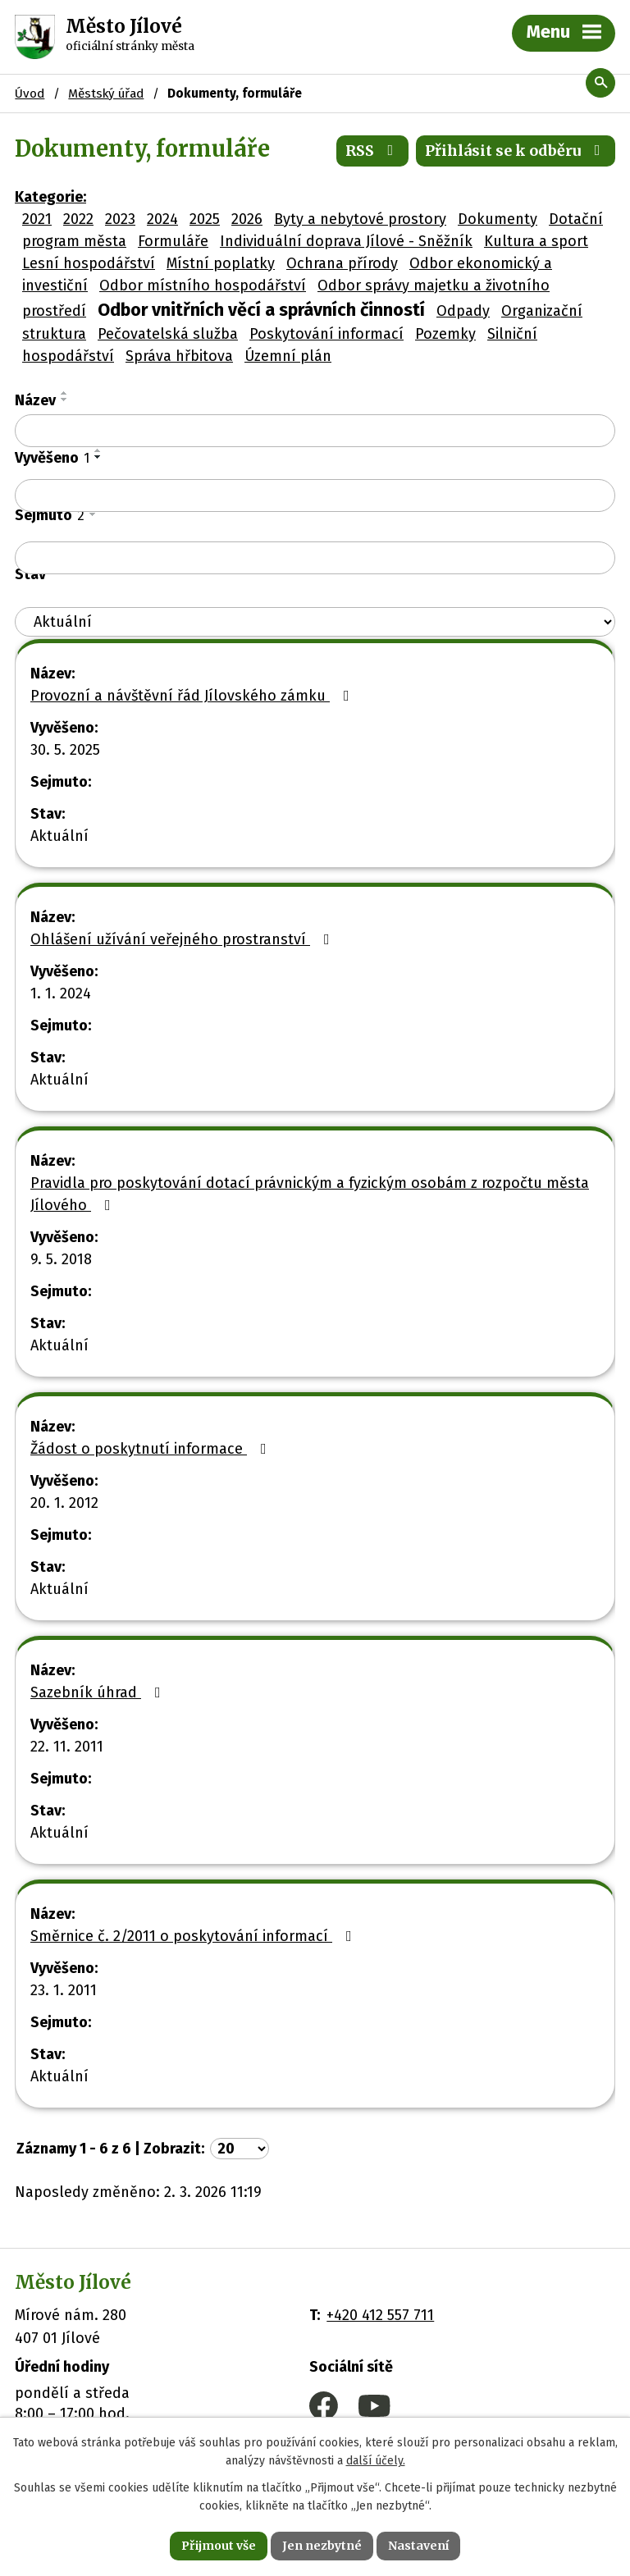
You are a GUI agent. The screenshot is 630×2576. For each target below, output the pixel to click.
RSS (372, 150)
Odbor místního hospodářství (202, 285)
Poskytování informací (326, 334)
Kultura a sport (536, 241)
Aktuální (59, 836)
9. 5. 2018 (61, 1259)
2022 (78, 219)
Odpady (463, 311)
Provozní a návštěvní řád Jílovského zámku (193, 696)
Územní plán (287, 356)
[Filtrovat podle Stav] (315, 622)
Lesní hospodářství (88, 263)
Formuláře (173, 241)
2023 (120, 219)
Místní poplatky (221, 263)
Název (35, 400)
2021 (37, 219)
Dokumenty (497, 219)
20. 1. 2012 (64, 1503)
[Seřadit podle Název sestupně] (65, 399)
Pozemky (445, 334)
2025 (204, 219)
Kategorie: (50, 197)
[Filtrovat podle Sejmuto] (315, 557)
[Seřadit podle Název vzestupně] (65, 393)
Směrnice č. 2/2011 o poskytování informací (194, 1936)
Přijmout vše (218, 2545)
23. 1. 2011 (63, 1990)
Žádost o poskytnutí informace (151, 1449)
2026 (246, 219)
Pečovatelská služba (168, 334)
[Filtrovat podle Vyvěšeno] (315, 495)
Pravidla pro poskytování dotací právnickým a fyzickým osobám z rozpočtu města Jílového (309, 1194)
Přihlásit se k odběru (516, 150)
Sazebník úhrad (98, 1692)
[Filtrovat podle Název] (315, 430)
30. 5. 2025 (65, 750)
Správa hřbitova (179, 356)
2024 (162, 219)
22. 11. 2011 (66, 1747)
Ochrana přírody (342, 263)
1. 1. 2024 (60, 993)
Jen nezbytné (322, 2545)
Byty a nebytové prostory (360, 219)
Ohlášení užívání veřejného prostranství (183, 939)
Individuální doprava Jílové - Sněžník (346, 241)
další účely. (375, 2462)
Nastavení (418, 2545)
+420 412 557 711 (380, 2315)
